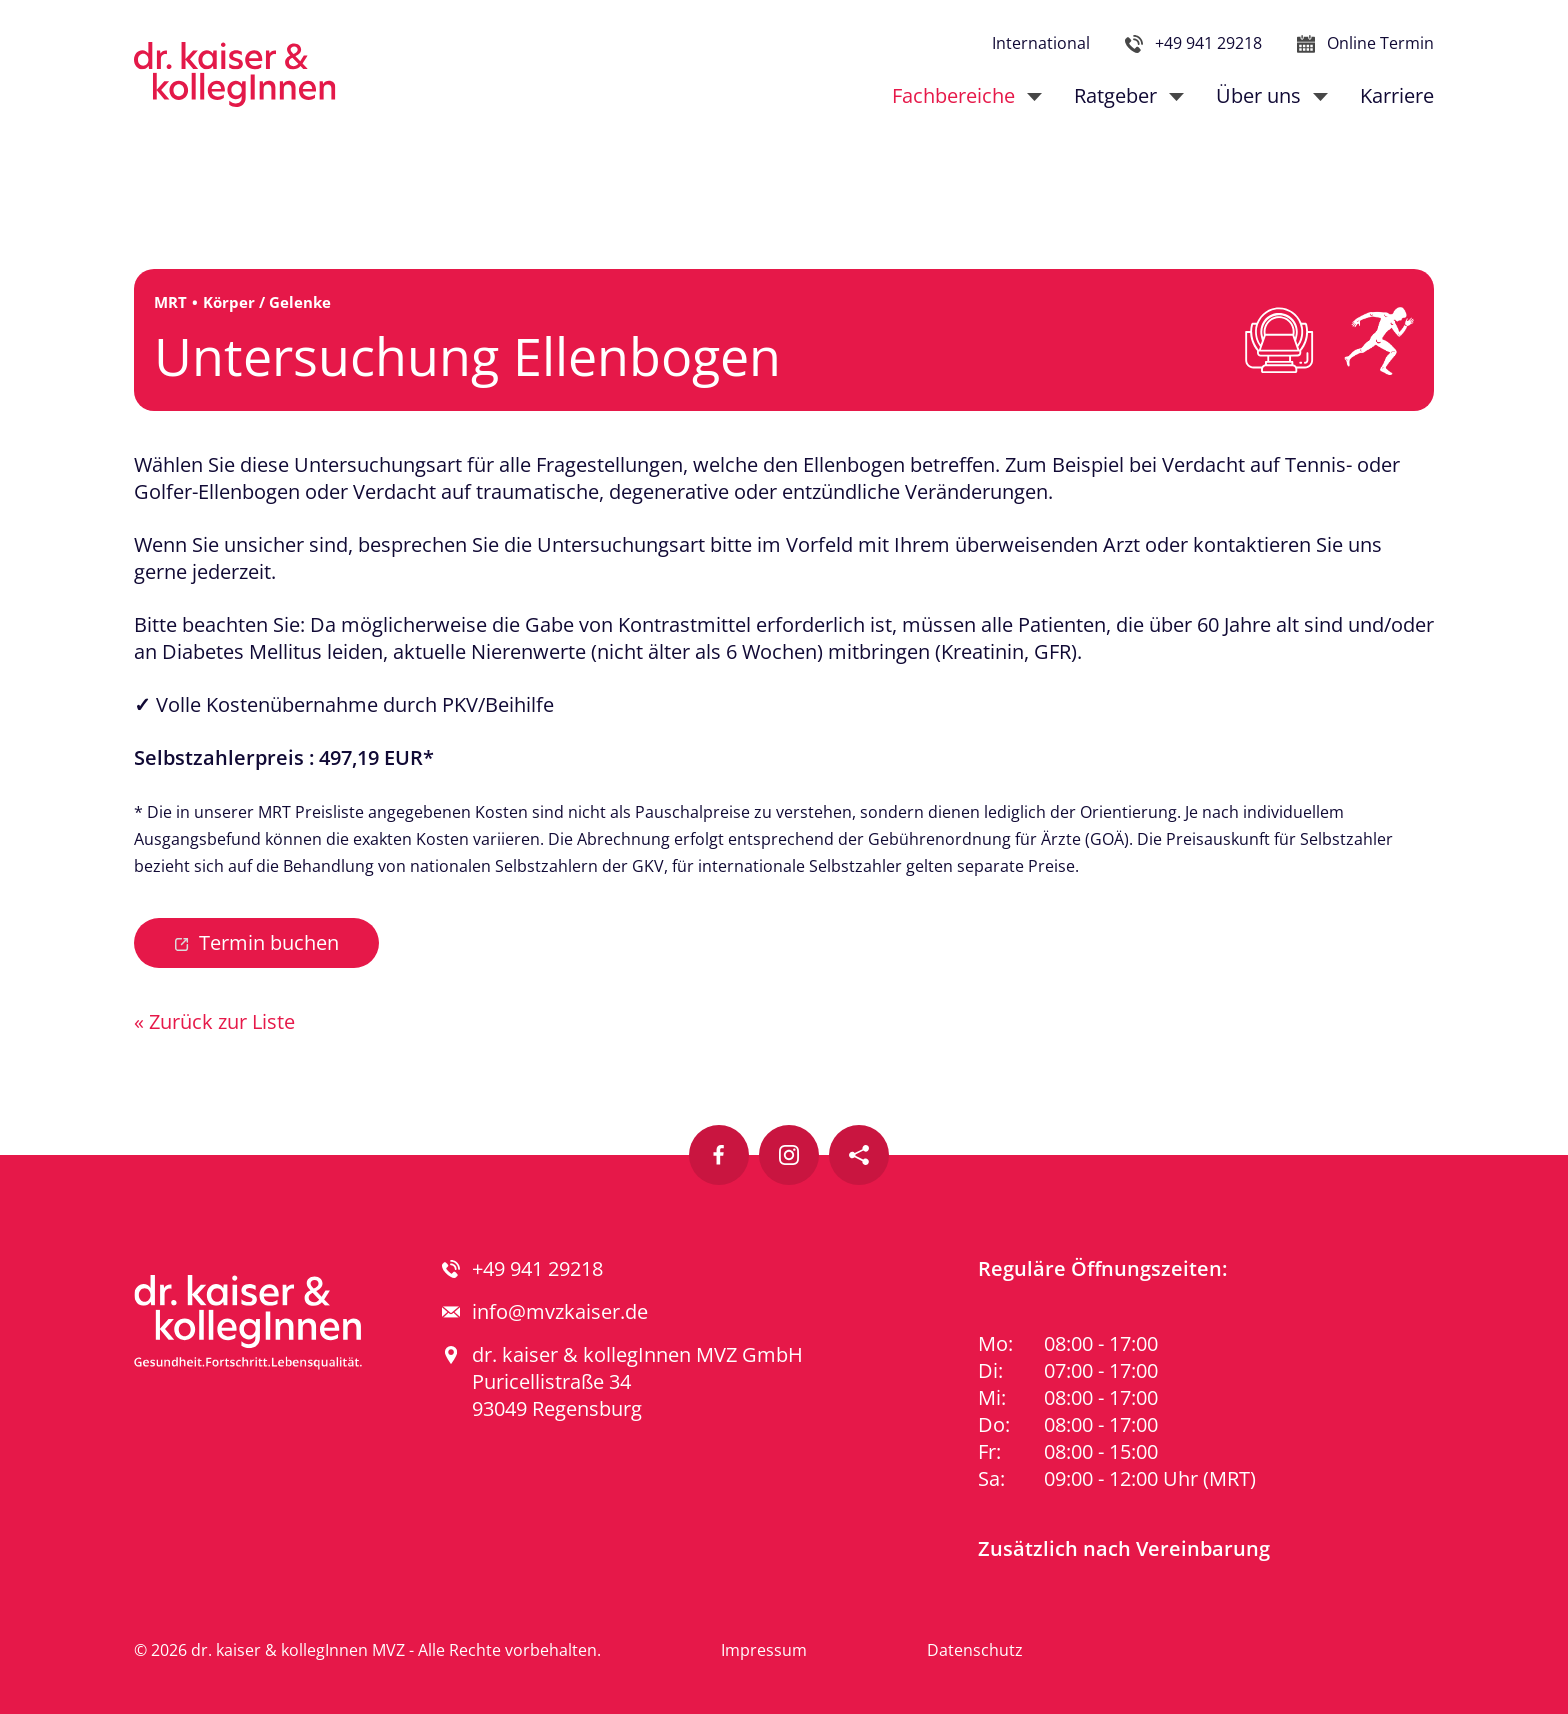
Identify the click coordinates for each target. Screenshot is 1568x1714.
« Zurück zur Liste (214, 1021)
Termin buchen (269, 942)
